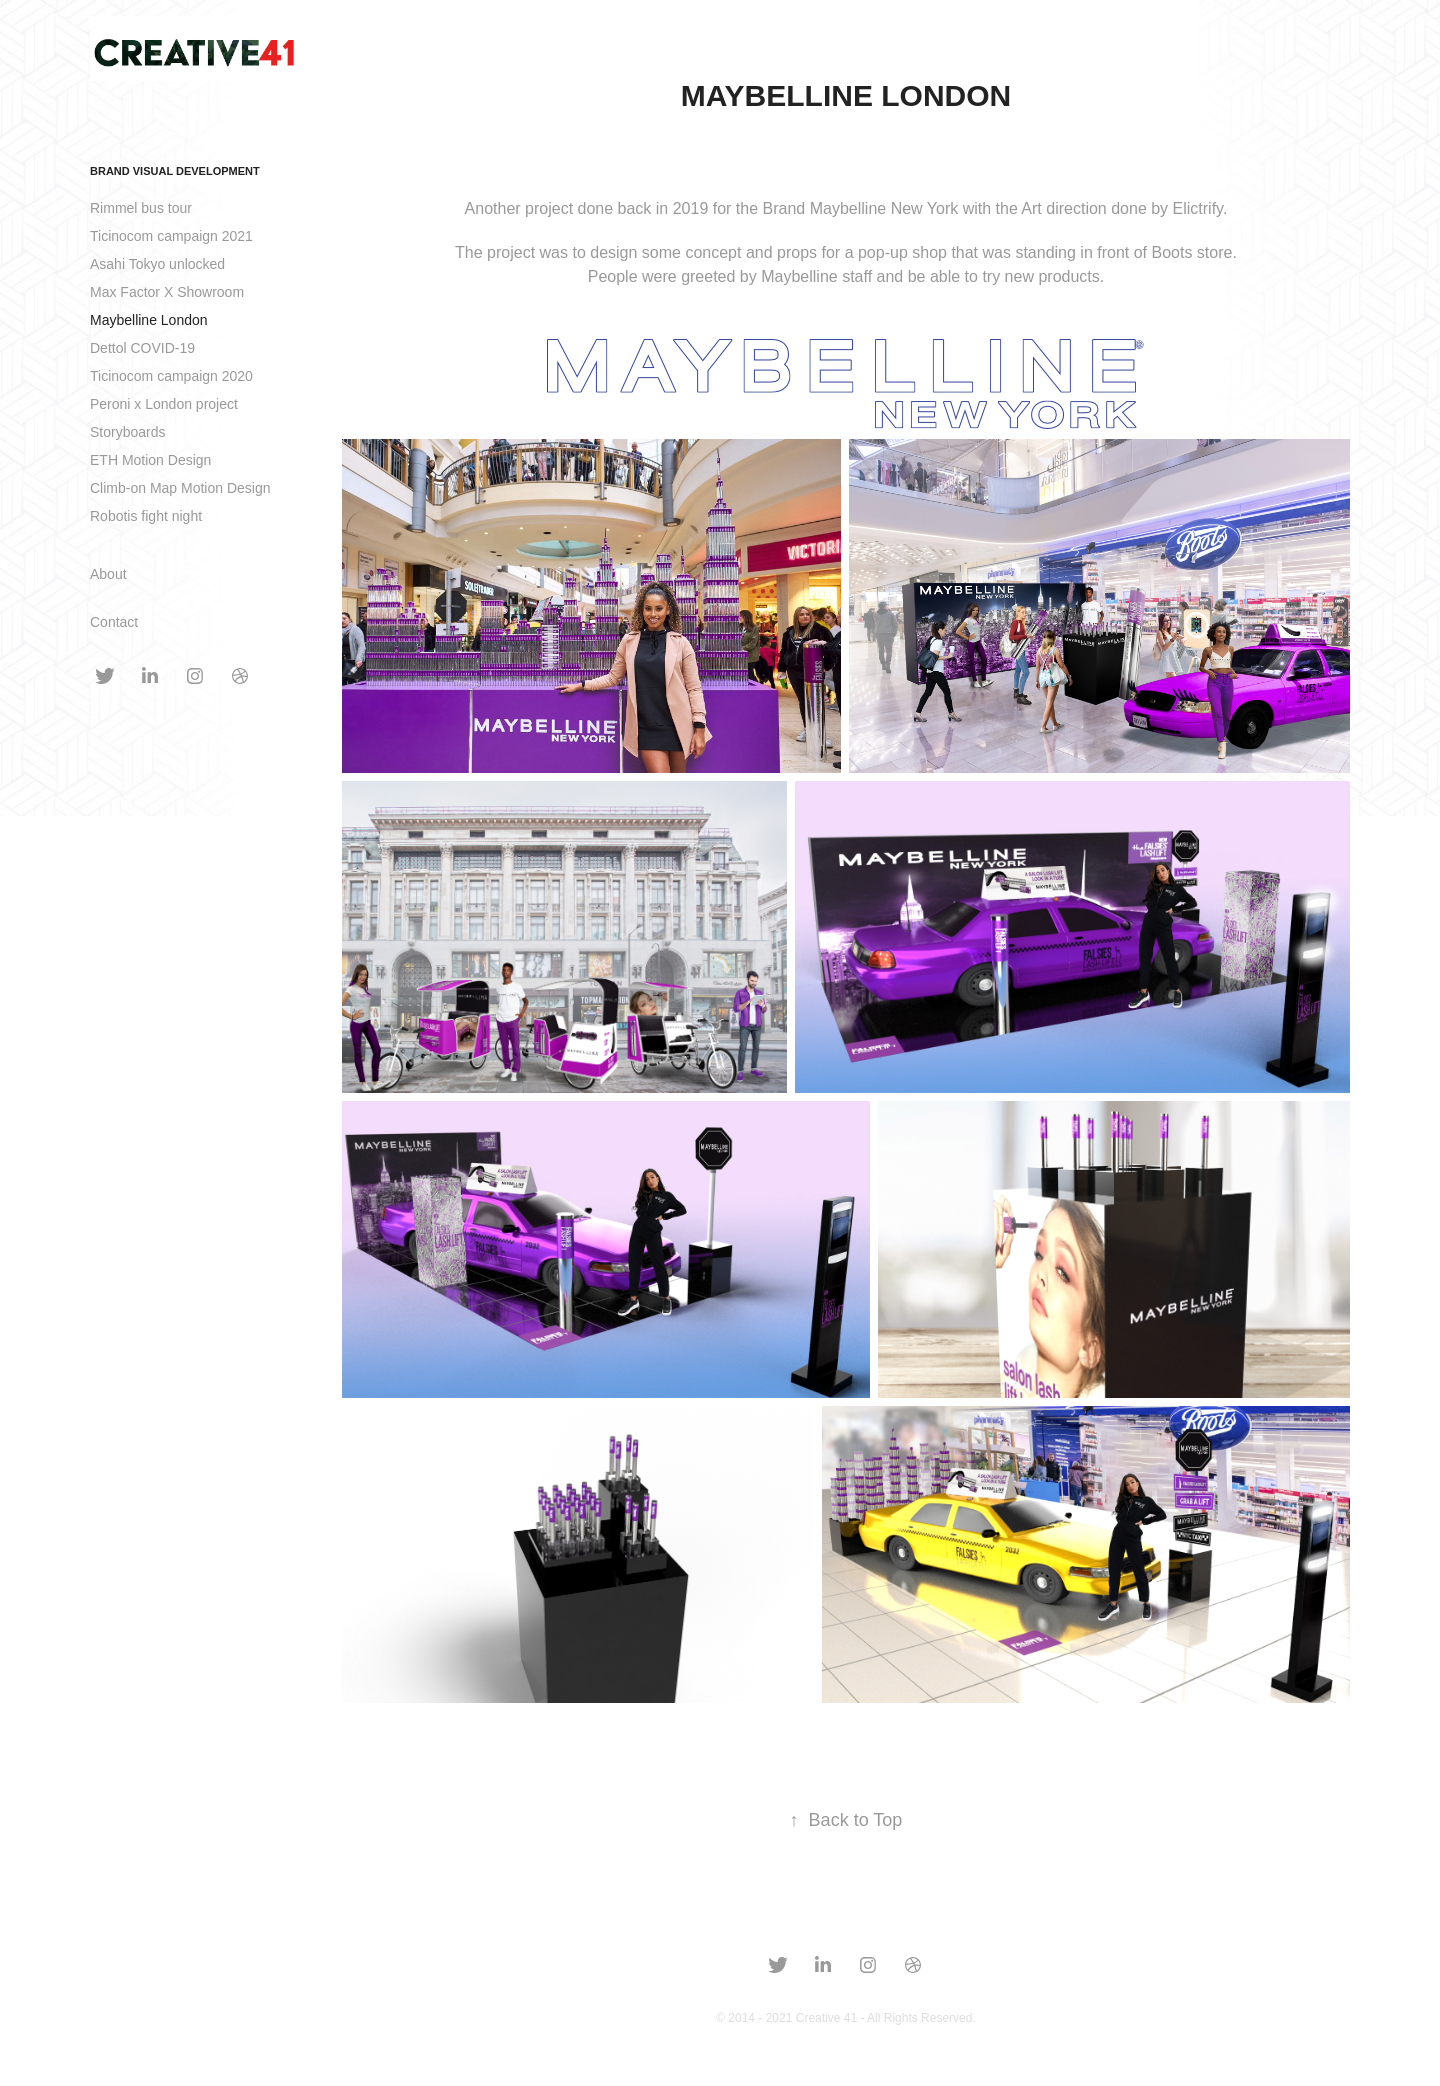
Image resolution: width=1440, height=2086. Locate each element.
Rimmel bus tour (141, 208)
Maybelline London (149, 320)
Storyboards (127, 432)
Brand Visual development (175, 171)
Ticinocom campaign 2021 (171, 236)
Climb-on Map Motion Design (180, 488)
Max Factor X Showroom (167, 292)
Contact (114, 622)
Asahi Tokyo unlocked (157, 264)
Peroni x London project (164, 404)
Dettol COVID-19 (142, 348)
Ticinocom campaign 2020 (171, 376)
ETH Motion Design (150, 460)
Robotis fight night (146, 516)
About (108, 574)
